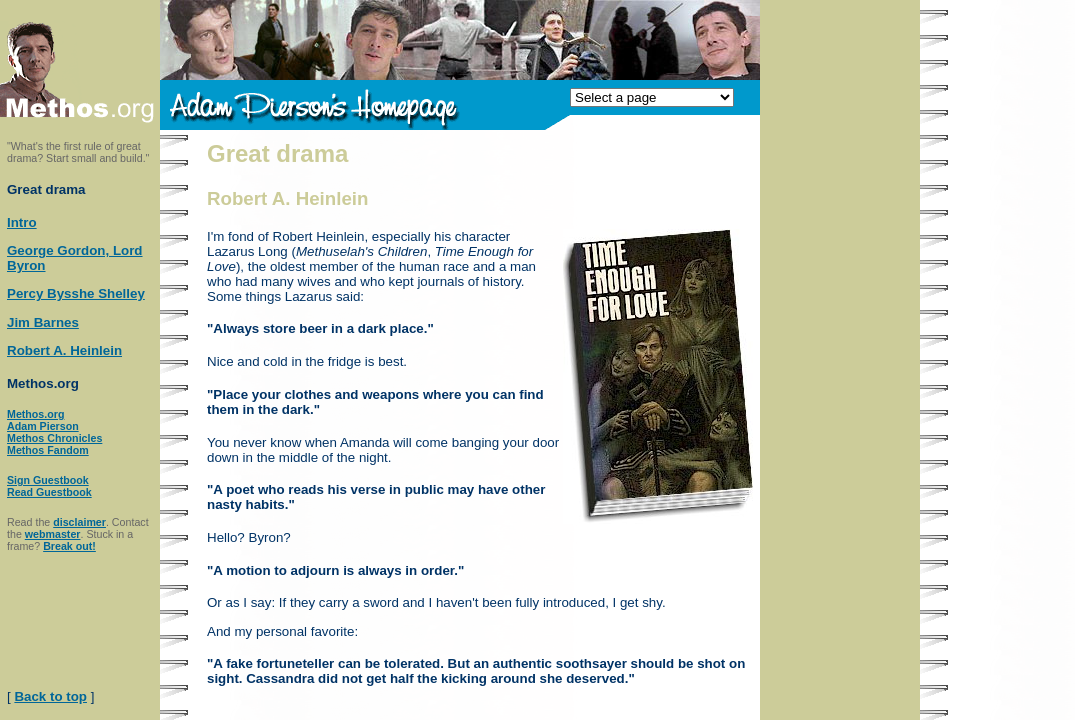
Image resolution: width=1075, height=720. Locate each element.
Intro (22, 222)
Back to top (50, 696)
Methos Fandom (48, 450)
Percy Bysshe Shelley (76, 293)
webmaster (53, 534)
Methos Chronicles (54, 438)
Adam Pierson (43, 426)
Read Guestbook (49, 492)
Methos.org (35, 414)
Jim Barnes (43, 322)
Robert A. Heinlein (64, 350)
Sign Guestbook (48, 480)
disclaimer (79, 522)
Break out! (69, 546)
